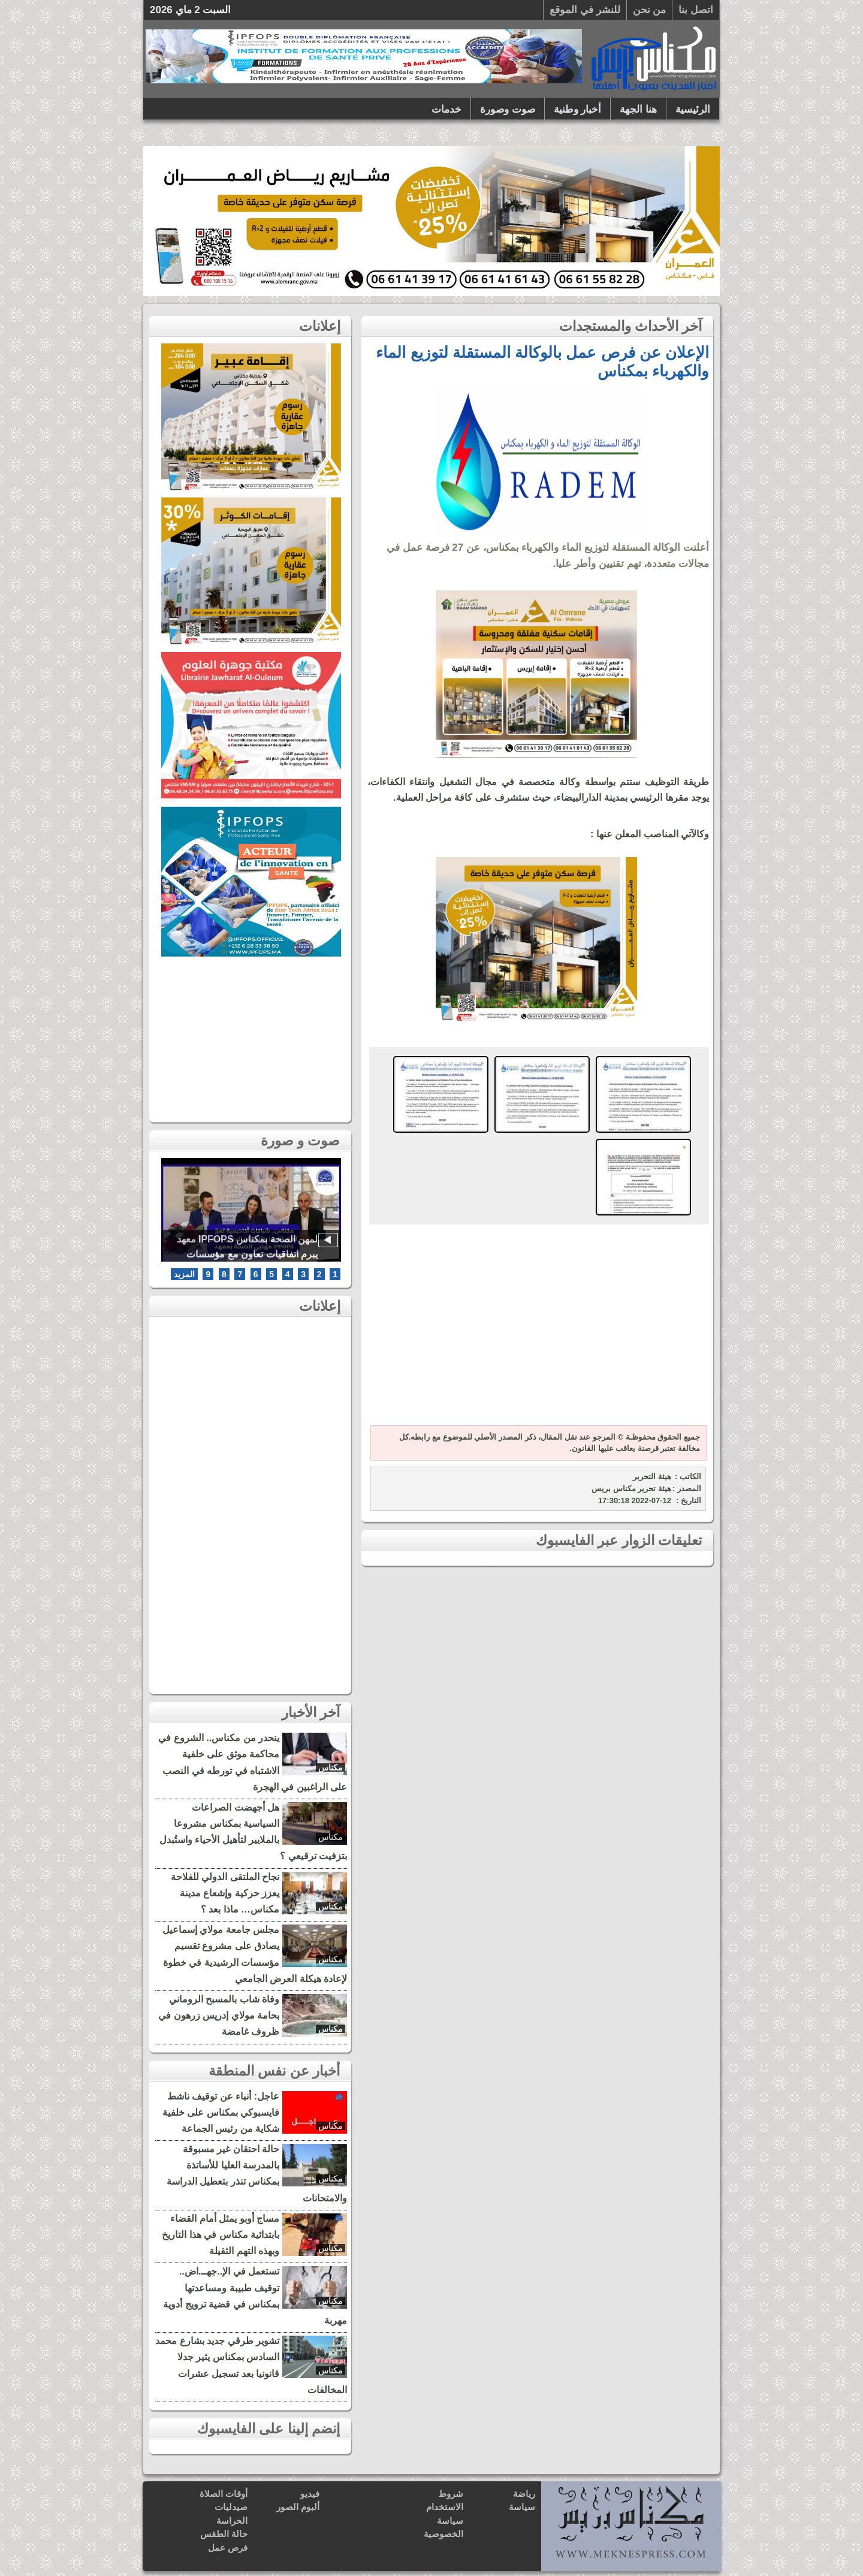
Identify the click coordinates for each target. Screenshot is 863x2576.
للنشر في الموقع (585, 10)
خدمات (446, 109)
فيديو (309, 2493)
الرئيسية (692, 109)
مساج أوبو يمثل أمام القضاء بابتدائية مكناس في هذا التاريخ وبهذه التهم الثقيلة (220, 2234)
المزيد (184, 1274)
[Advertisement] (536, 1326)
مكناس (330, 1767)
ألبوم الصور (297, 2507)
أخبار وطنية (578, 109)
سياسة (522, 2507)
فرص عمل (228, 2547)
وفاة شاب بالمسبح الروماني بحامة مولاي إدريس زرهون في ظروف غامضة (218, 2015)
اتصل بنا (695, 10)
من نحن (649, 10)
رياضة (524, 2493)
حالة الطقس (224, 2534)
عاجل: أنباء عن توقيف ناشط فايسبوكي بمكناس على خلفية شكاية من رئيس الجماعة (220, 2112)
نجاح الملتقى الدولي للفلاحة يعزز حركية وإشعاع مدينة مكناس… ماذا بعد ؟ (225, 1893)
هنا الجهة (638, 109)
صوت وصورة (507, 109)
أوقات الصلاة (224, 2493)
